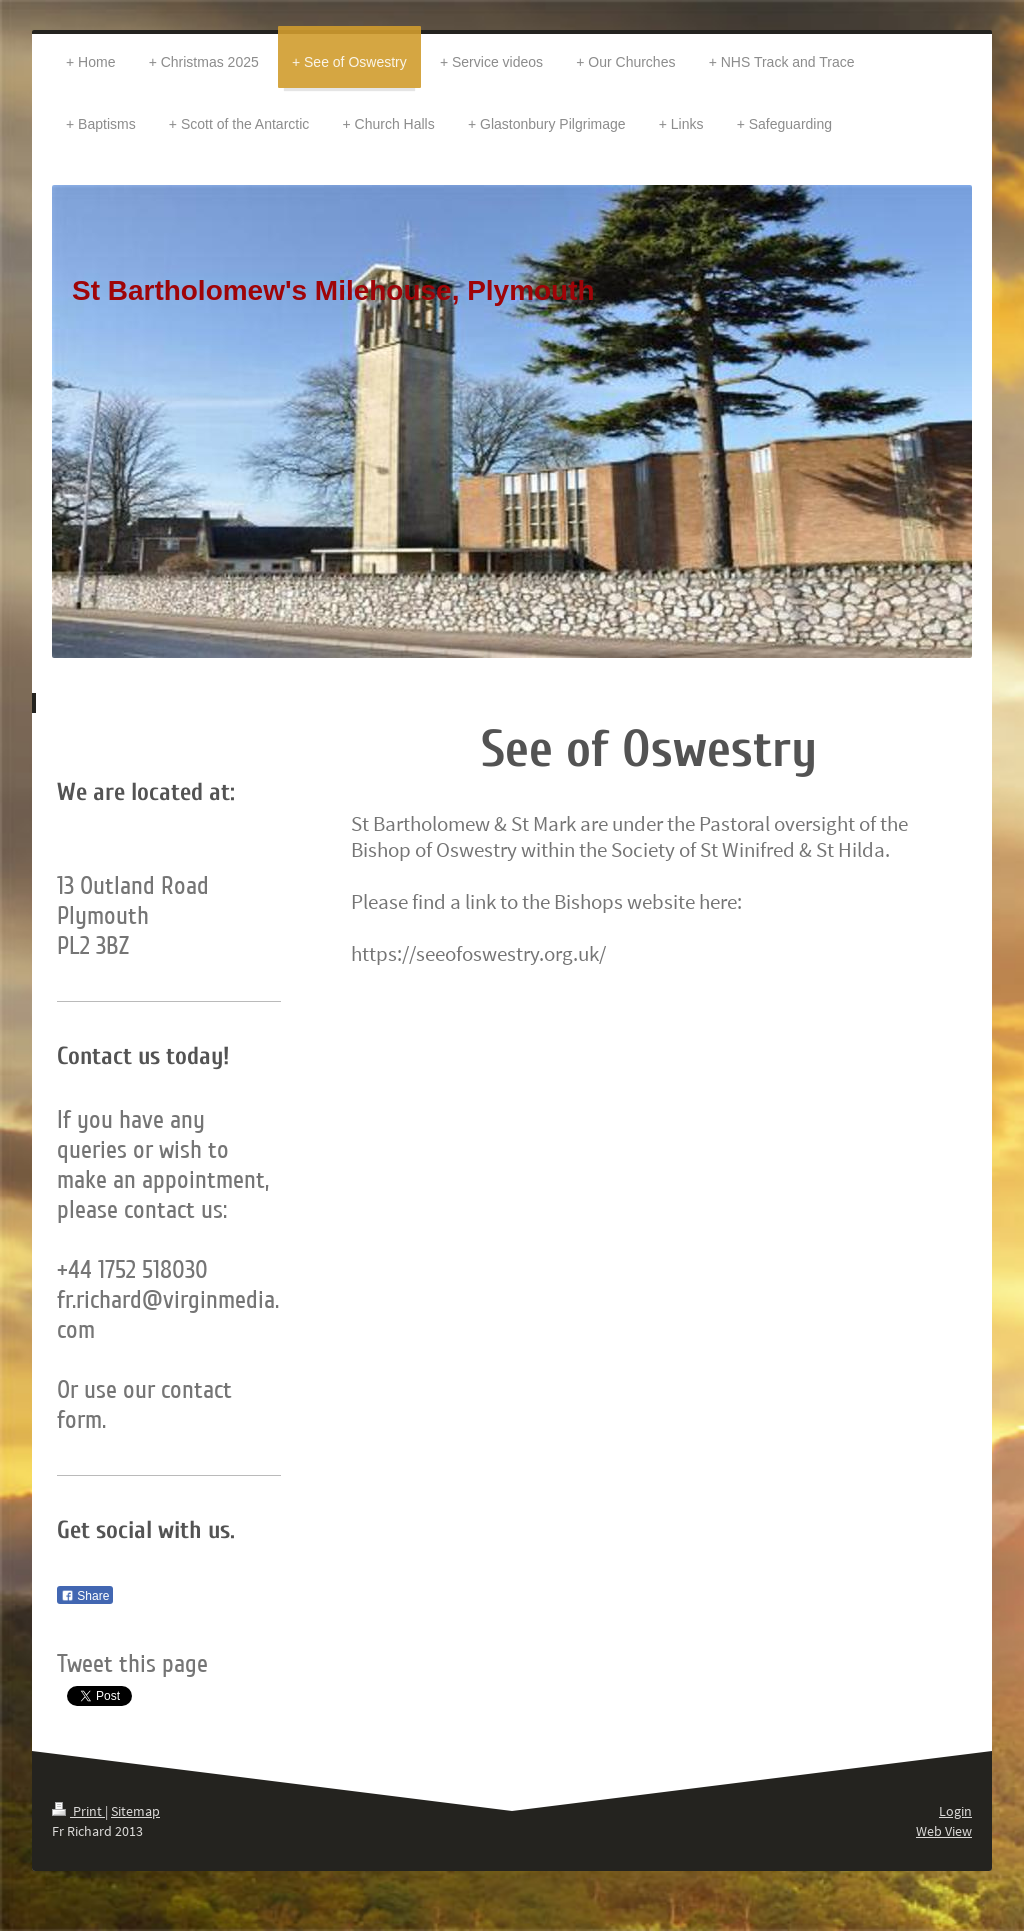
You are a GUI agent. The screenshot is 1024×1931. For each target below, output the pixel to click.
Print (78, 1811)
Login (955, 1811)
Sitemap (135, 1811)
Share (85, 1596)
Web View (944, 1831)
